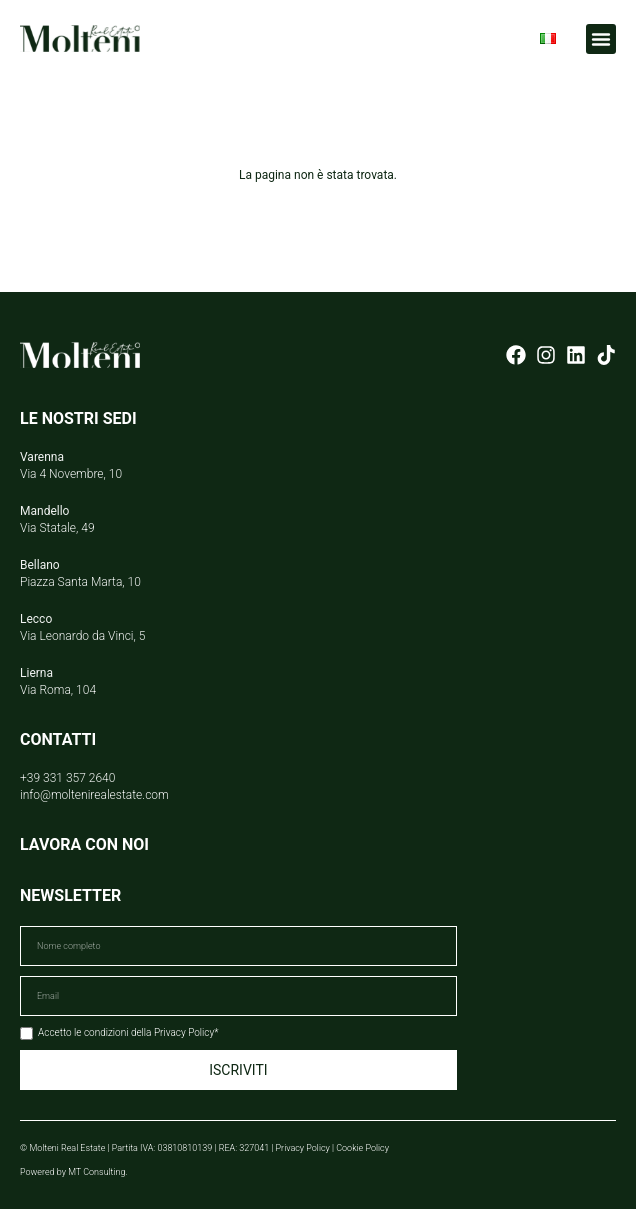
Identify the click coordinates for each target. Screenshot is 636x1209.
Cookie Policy (362, 1148)
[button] (601, 39)
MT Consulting (96, 1172)
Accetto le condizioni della (128, 1032)
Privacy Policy (303, 1148)
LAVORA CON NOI (84, 844)
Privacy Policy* (186, 1032)
